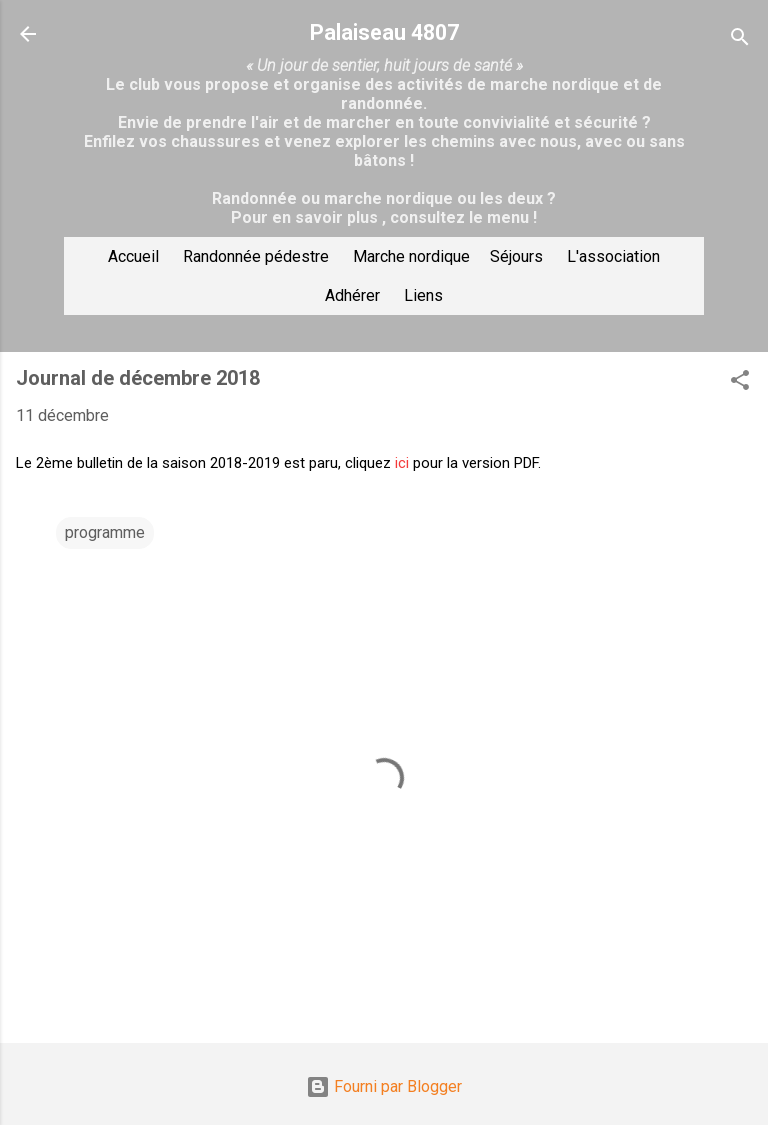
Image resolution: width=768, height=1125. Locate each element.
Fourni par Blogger (384, 1086)
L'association (613, 256)
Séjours (516, 256)
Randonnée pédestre (256, 256)
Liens (423, 295)
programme (105, 532)
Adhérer (352, 295)
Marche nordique (411, 256)
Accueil (133, 256)
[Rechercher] (740, 40)
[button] (740, 383)
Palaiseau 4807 (384, 32)
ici (402, 463)
